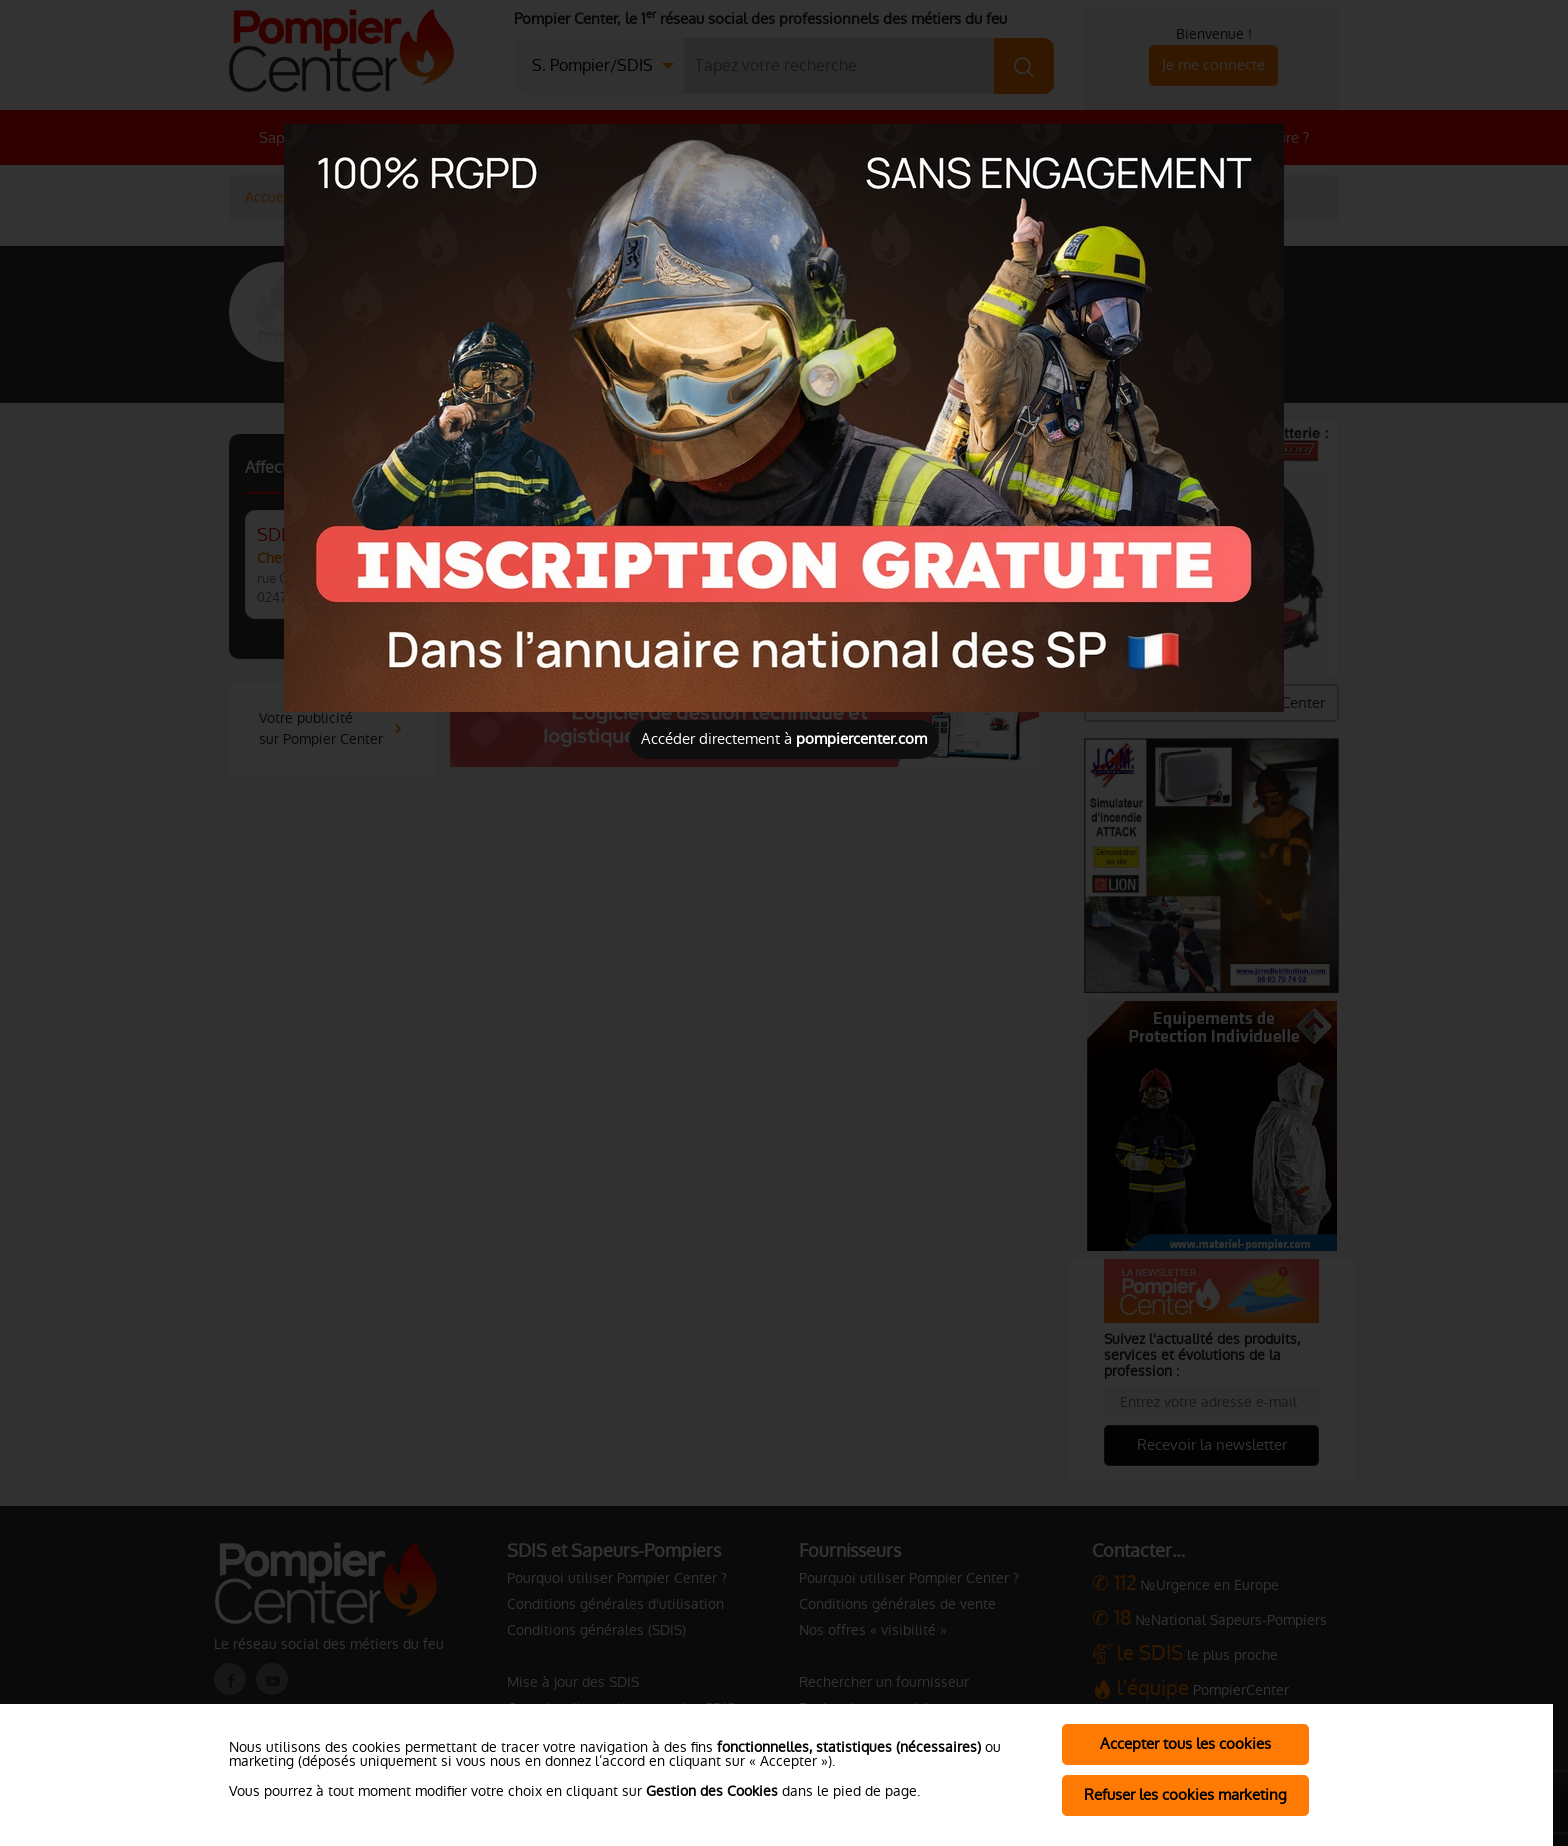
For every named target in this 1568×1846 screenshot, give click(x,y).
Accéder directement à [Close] (784, 738)
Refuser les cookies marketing (1185, 1794)
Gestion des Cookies (712, 1791)
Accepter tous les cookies (1185, 1743)
